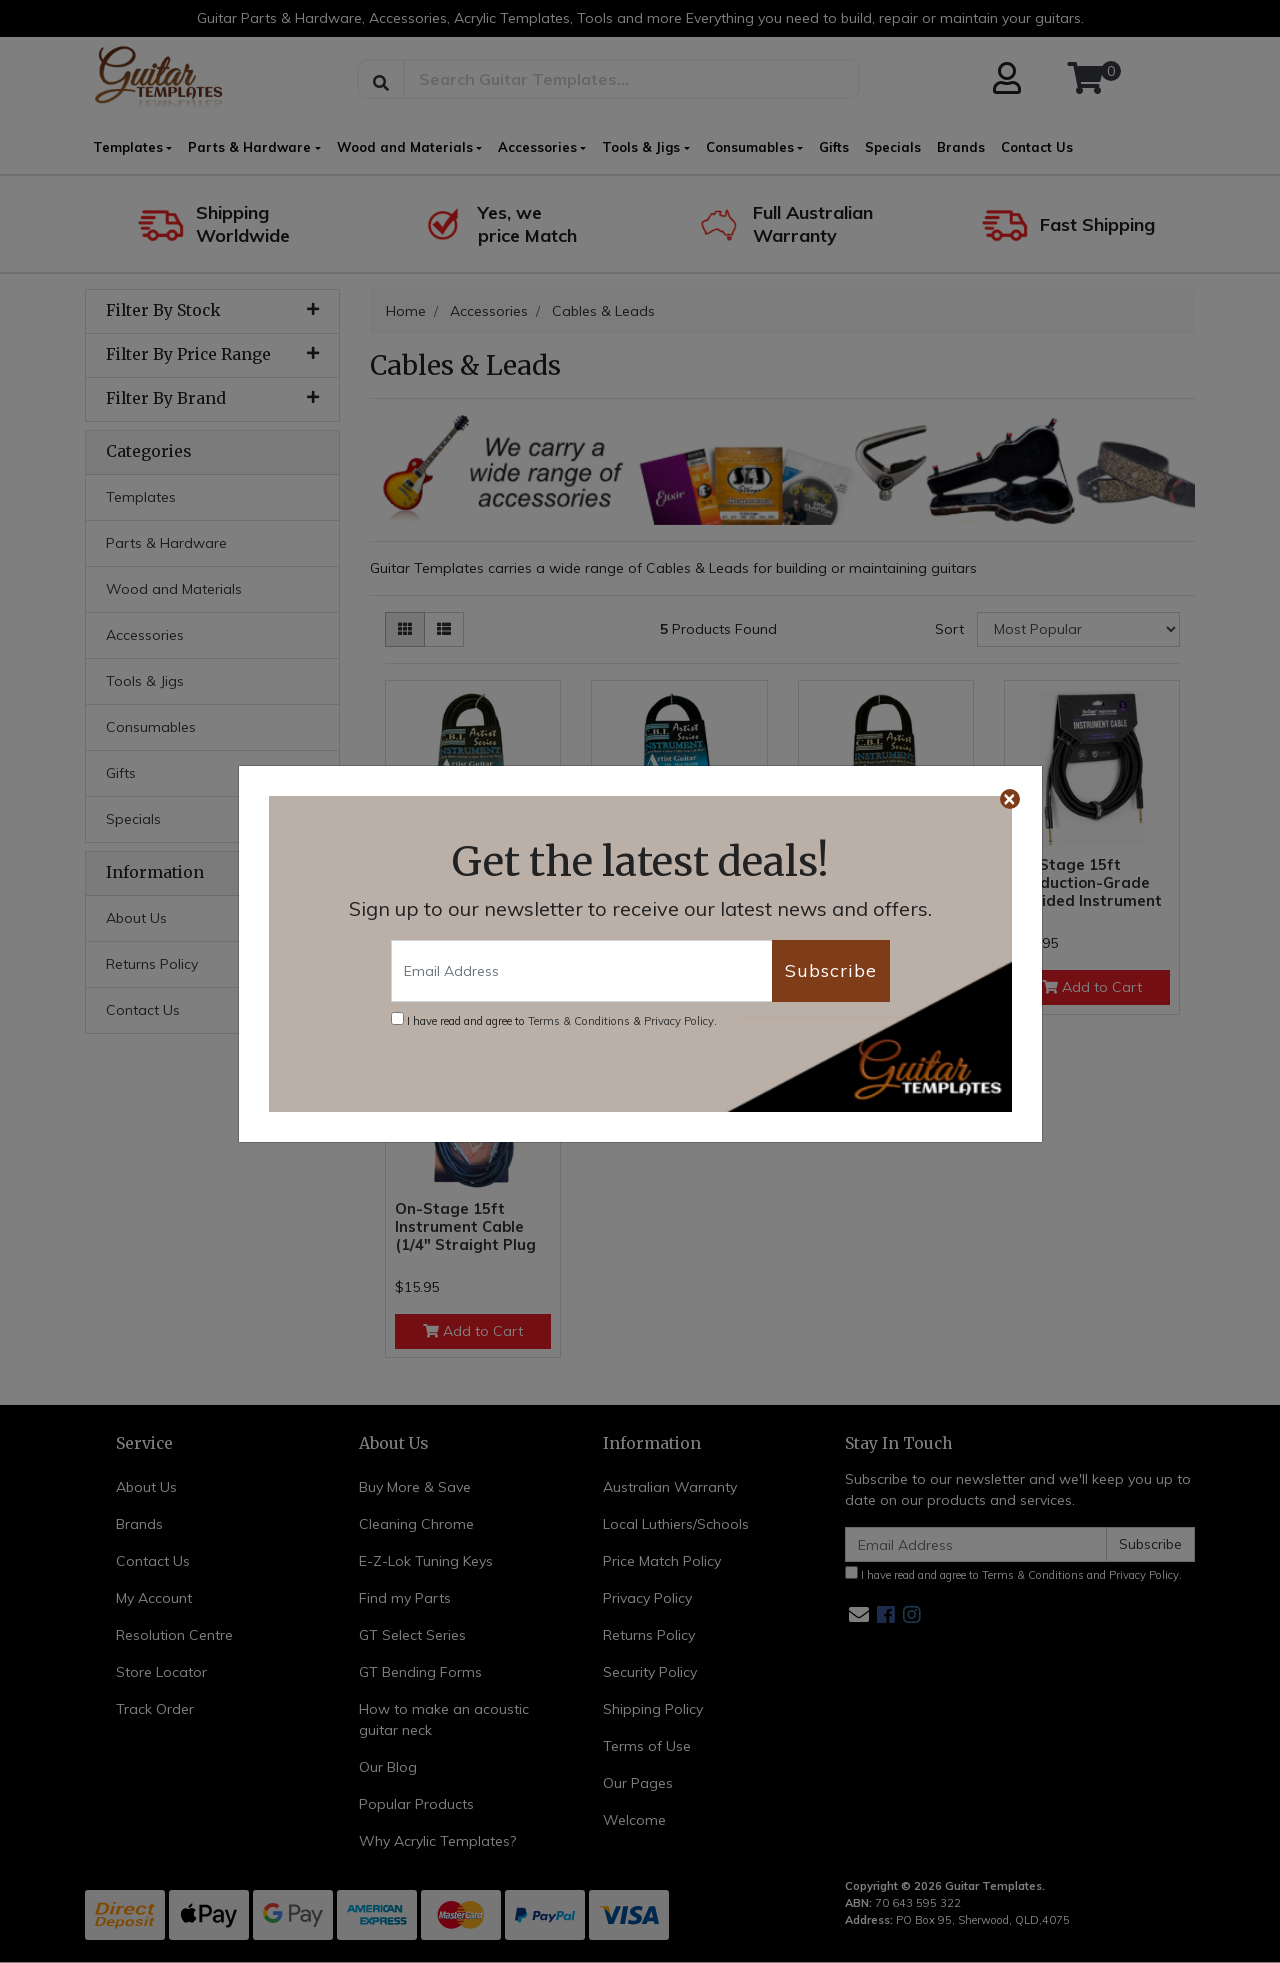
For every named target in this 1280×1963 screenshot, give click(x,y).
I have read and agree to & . (554, 1020)
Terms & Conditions (579, 1021)
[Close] (1010, 799)
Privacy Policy (679, 1021)
